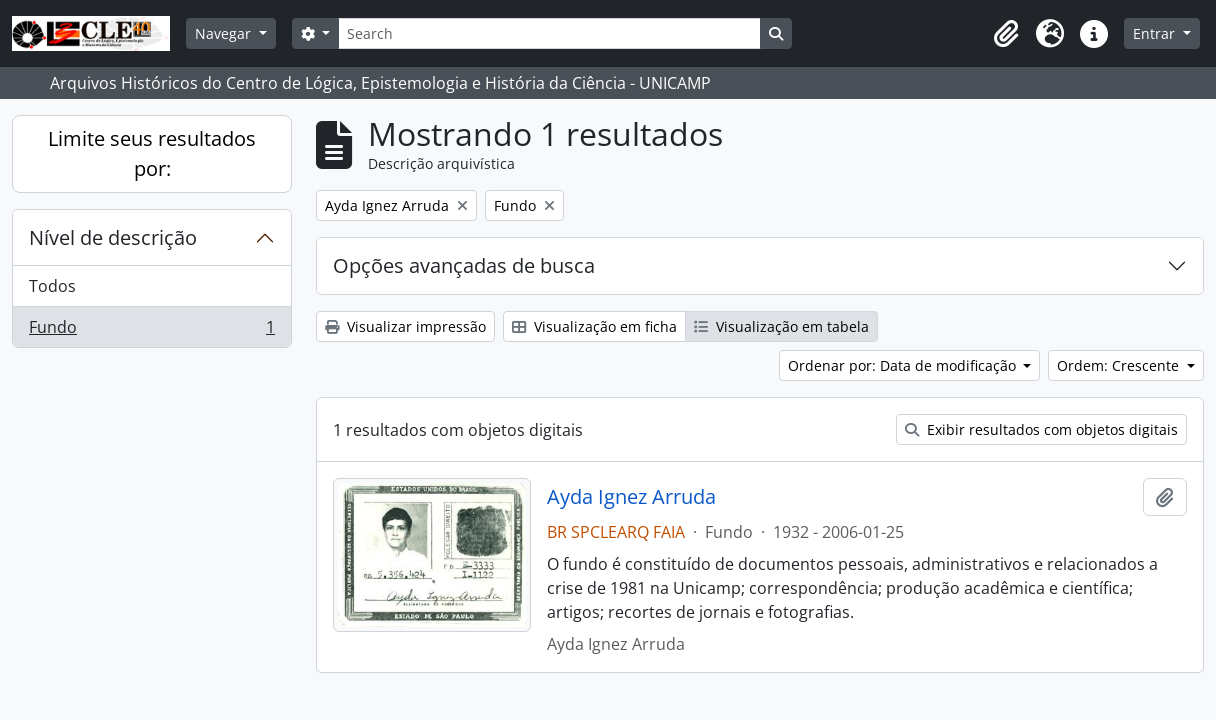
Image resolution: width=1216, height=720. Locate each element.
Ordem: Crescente (1120, 365)
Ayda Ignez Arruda (631, 497)
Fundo (151, 331)
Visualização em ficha (594, 326)
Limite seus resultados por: (152, 153)
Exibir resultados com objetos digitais (1041, 429)
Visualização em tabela (781, 326)
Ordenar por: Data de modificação (904, 365)
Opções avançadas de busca (464, 265)
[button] (1006, 34)
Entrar (1156, 33)
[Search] (549, 33)
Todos (52, 286)
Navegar (225, 33)
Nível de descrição (113, 237)
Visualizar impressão (405, 326)
